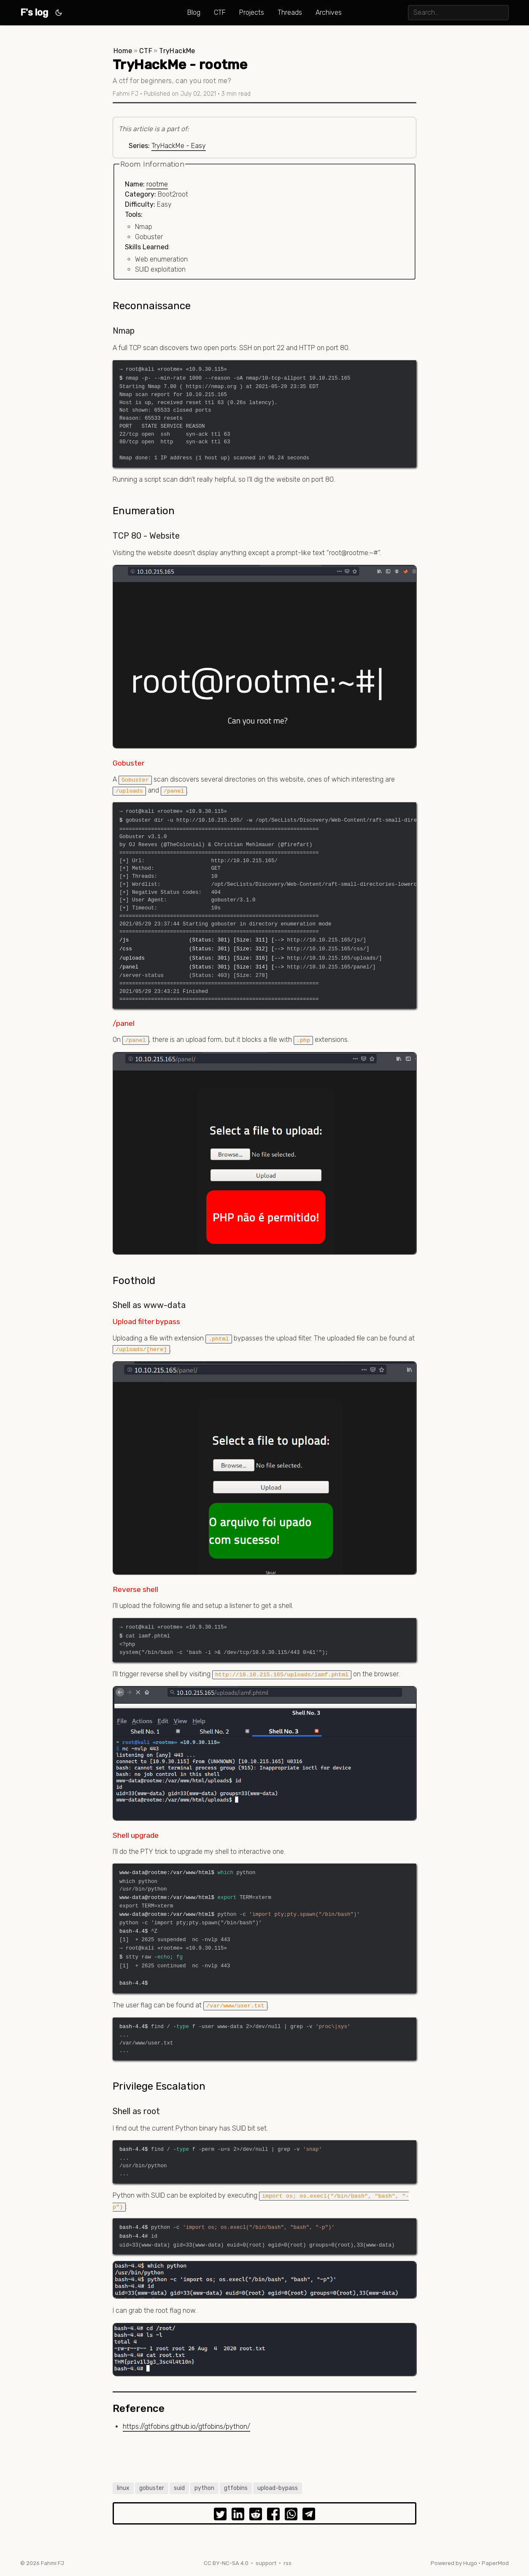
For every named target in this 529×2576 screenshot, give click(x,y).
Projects (251, 12)
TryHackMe (177, 51)
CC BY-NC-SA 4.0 (226, 2563)
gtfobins (236, 2488)
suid (179, 2488)
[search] (458, 12)
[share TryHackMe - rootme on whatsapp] (291, 2516)
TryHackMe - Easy (178, 146)
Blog (193, 12)
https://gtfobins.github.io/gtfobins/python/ (186, 2426)
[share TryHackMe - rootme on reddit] (255, 2516)
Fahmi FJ (52, 2563)
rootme (157, 184)
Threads (290, 12)
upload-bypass (277, 2488)
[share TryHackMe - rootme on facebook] (273, 2516)
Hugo (470, 2563)
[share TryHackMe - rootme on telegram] (308, 2516)
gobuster (151, 2488)
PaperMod (495, 2563)
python (204, 2488)
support (266, 2563)
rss (287, 2563)
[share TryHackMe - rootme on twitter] (220, 2516)
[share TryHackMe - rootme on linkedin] (238, 2516)
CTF (220, 12)
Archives (329, 12)
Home (122, 51)
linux (123, 2488)
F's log (34, 12)
